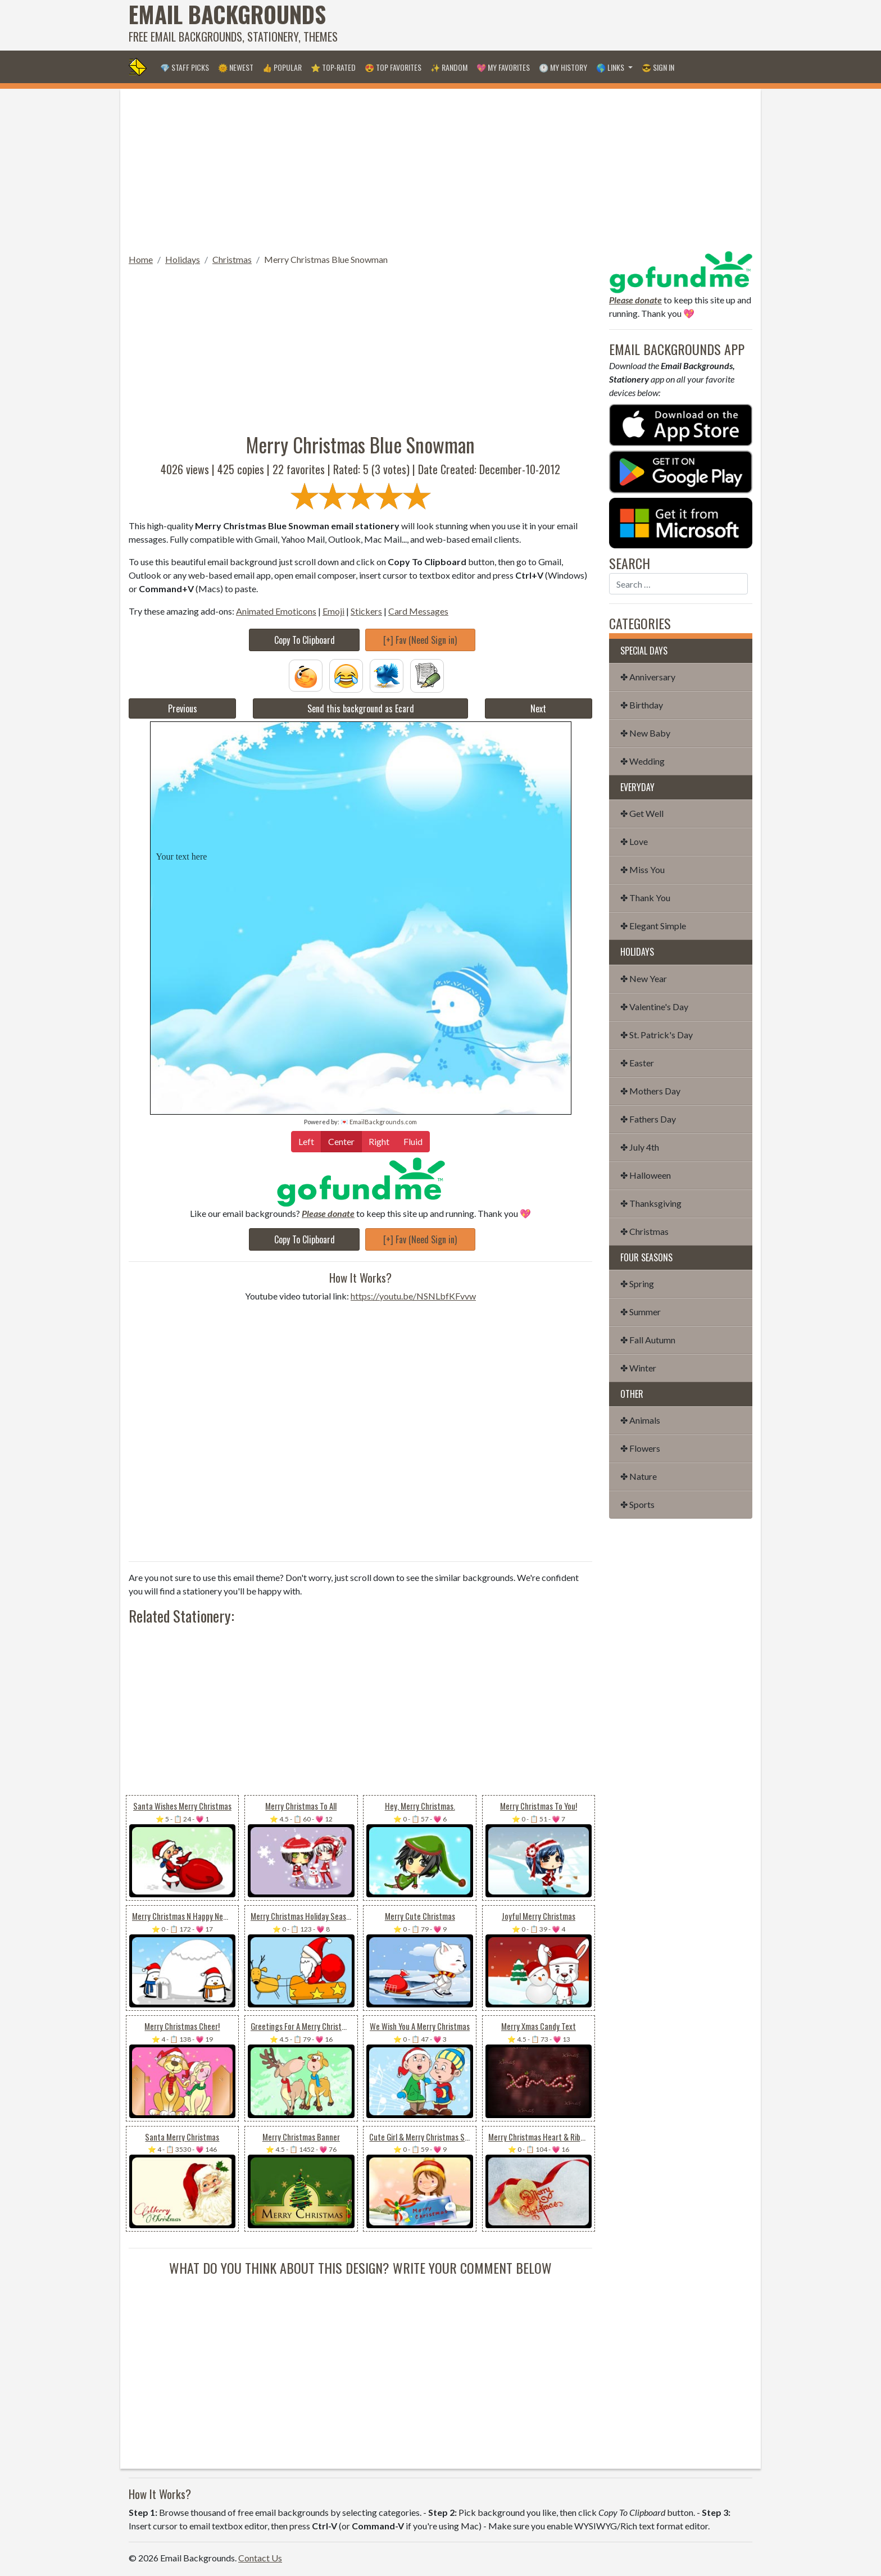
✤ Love (634, 841)
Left (306, 1141)
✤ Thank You (645, 897)
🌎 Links (611, 67)
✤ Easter (637, 1062)
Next (538, 708)
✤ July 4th (639, 1147)
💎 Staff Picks (184, 67)
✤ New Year (643, 978)
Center (341, 1141)
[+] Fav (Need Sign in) (420, 640)
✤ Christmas (644, 1231)
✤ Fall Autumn (647, 1339)
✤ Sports (637, 1504)
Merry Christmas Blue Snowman (326, 259)
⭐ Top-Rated (333, 67)
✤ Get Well (642, 813)
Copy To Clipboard (304, 640)
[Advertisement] (547, 25)
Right (379, 1141)
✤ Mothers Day (650, 1090)
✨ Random (448, 67)
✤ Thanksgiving (651, 1203)
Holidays (182, 259)
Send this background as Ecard (360, 708)
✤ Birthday (641, 704)
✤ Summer (640, 1311)
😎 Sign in (658, 67)
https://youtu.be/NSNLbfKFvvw (413, 1296)
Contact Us (260, 2557)
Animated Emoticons (276, 611)
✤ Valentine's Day (654, 1006)
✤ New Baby (645, 733)
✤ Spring (637, 1283)
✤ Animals (640, 1420)
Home (141, 259)
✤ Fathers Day (648, 1119)
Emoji (333, 611)
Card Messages (418, 611)
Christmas (232, 259)
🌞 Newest (235, 67)
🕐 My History (563, 67)
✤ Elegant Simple (653, 925)
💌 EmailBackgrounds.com (378, 1121)
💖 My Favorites (503, 67)
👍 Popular (282, 67)
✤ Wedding (642, 761)
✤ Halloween (645, 1175)
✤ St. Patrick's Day (656, 1034)
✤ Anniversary (647, 676)
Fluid (413, 1141)
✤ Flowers (640, 1448)
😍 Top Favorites (393, 67)
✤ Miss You (642, 869)
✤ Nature (638, 1476)
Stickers (366, 611)
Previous (182, 708)
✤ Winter (638, 1367)
